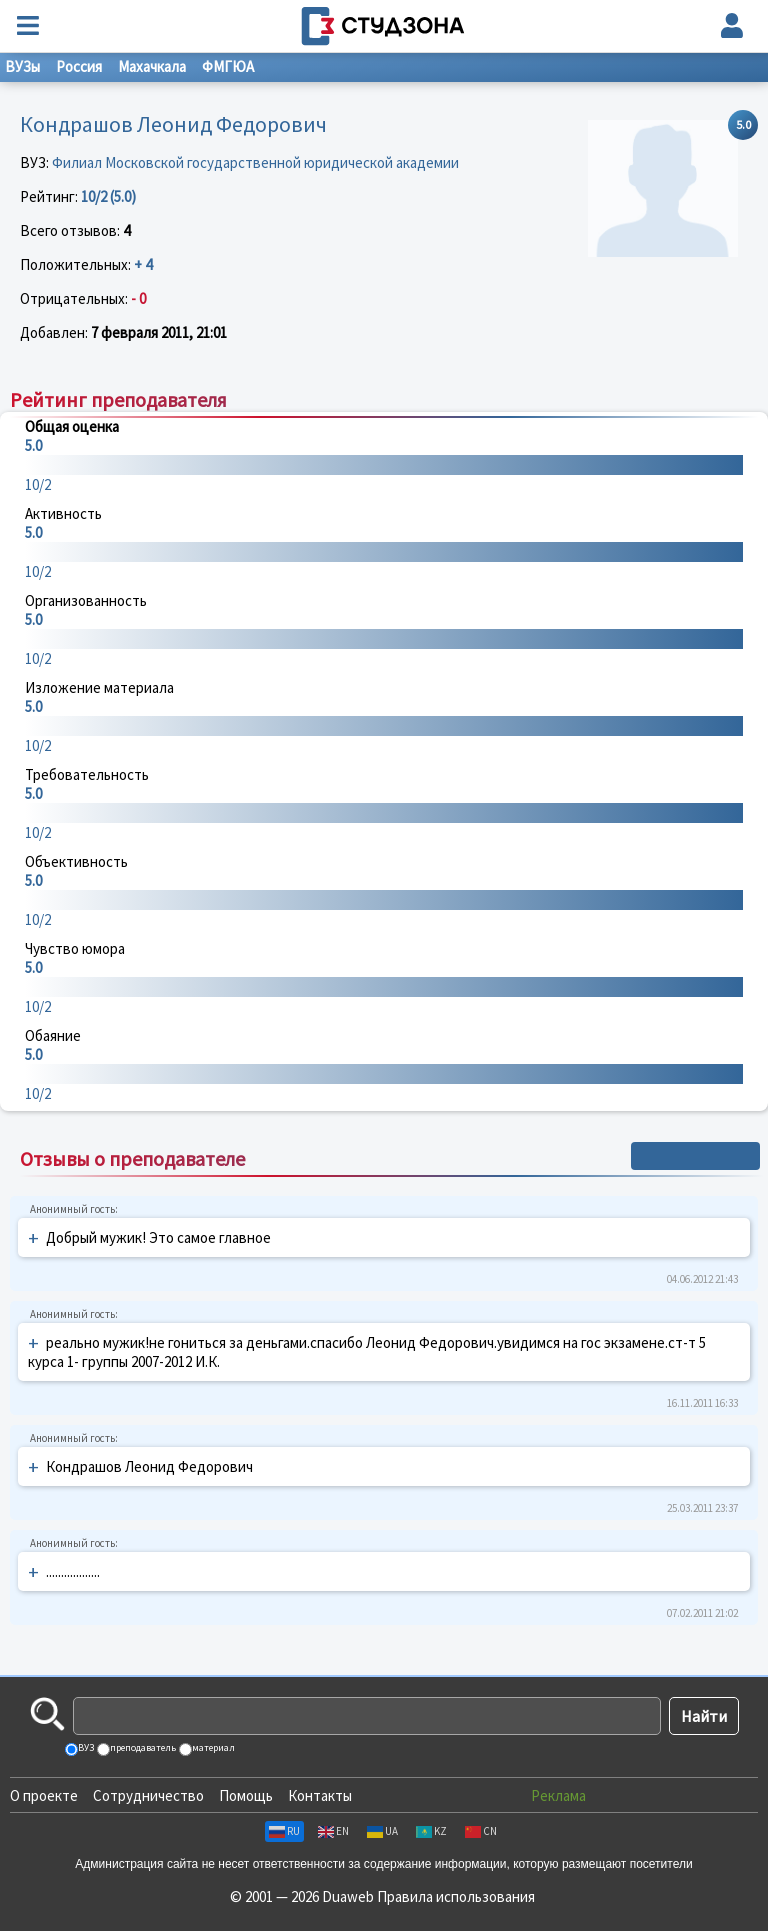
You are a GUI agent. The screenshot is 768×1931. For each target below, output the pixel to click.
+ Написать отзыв (695, 1156)
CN (481, 1831)
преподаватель (142, 1747)
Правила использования (456, 1896)
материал (212, 1747)
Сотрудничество (148, 1795)
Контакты (320, 1795)
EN (333, 1831)
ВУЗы (22, 66)
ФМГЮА (228, 66)
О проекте (44, 1795)
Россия (79, 66)
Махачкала (152, 66)
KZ (431, 1831)
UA (382, 1831)
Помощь (246, 1795)
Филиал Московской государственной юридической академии (255, 162)
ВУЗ (85, 1747)
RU (284, 1831)
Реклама (558, 1795)
